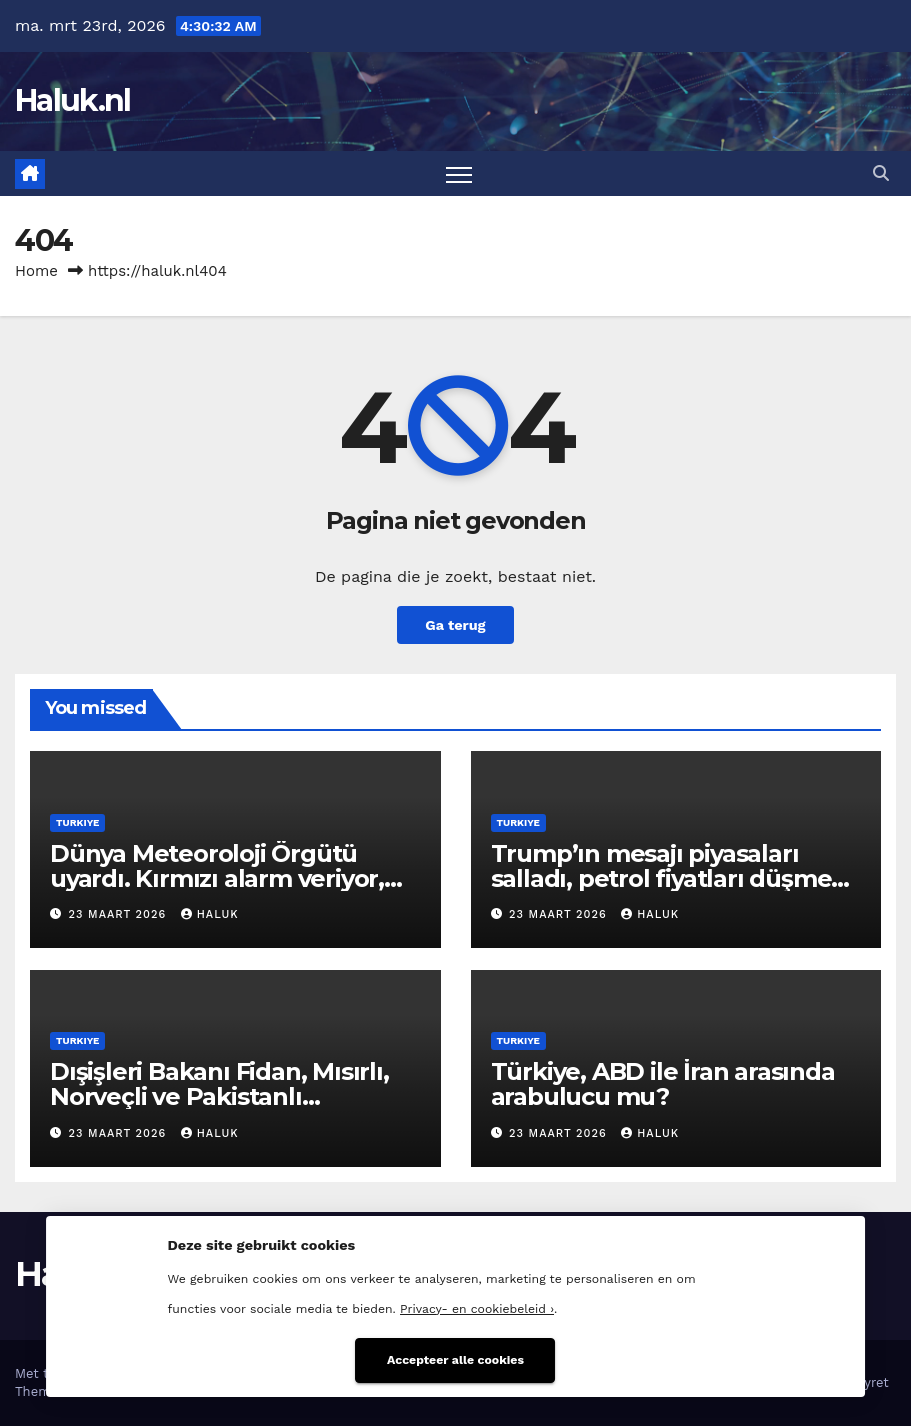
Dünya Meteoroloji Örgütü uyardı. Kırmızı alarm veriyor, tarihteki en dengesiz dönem (220, 878)
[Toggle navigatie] (459, 173)
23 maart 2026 (120, 914)
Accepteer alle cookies (455, 1360)
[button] (881, 173)
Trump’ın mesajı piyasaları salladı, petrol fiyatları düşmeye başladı (675, 878)
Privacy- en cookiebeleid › (477, 1309)
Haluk (210, 914)
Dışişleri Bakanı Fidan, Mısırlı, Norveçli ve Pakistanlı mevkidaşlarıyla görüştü (219, 1096)
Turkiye (77, 822)
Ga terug (455, 625)
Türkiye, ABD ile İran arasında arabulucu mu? (663, 1084)
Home (36, 271)
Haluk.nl (72, 100)
